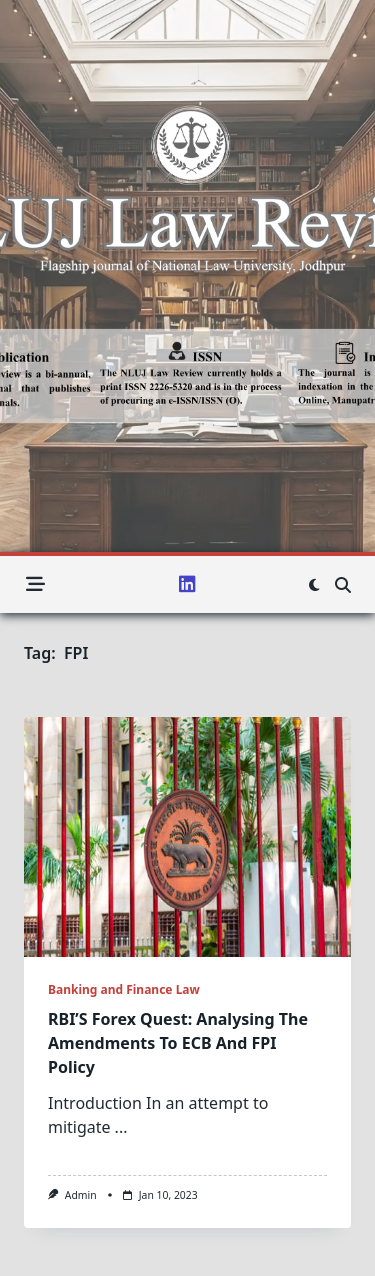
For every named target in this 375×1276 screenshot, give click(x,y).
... (121, 1127)
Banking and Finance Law (124, 989)
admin (81, 1195)
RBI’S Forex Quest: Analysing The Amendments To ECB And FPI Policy (178, 1043)
